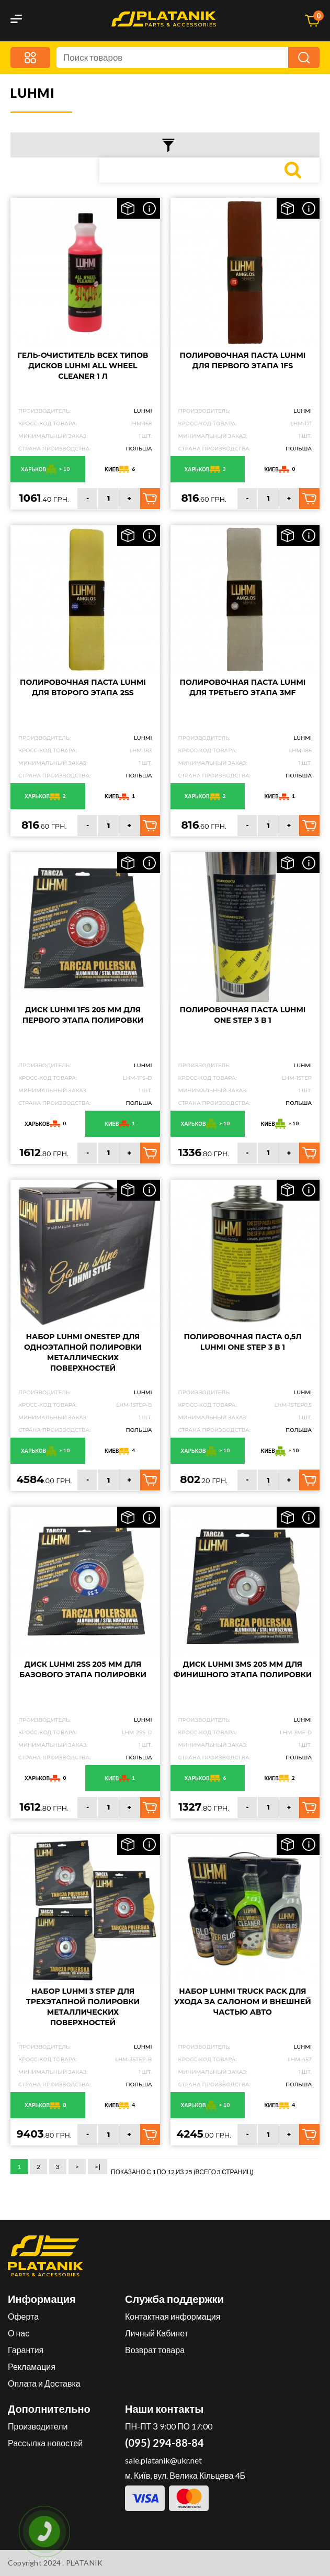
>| (97, 2167)
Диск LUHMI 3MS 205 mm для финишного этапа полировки (243, 1669)
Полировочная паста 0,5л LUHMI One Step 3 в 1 (243, 1342)
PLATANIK (84, 2562)
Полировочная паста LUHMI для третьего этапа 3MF (243, 687)
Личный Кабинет (156, 2333)
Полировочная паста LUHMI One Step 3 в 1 (243, 1015)
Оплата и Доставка (44, 2383)
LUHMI (143, 411)
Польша (139, 448)
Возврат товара (155, 2350)
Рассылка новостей (45, 2443)
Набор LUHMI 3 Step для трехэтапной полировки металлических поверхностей (83, 2006)
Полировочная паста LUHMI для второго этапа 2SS (83, 687)
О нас (18, 2333)
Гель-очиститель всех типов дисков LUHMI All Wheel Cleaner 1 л (82, 366)
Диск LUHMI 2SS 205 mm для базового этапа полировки (82, 1669)
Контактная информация (172, 2316)
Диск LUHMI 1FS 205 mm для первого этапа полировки (82, 1015)
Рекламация (31, 2366)
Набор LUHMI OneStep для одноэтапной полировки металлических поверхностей (83, 1352)
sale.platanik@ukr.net (163, 2460)
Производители (38, 2426)
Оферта (23, 2316)
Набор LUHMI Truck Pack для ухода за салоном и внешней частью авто (242, 2001)
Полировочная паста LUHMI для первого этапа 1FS (243, 360)
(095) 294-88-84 (164, 2442)
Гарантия (25, 2350)
